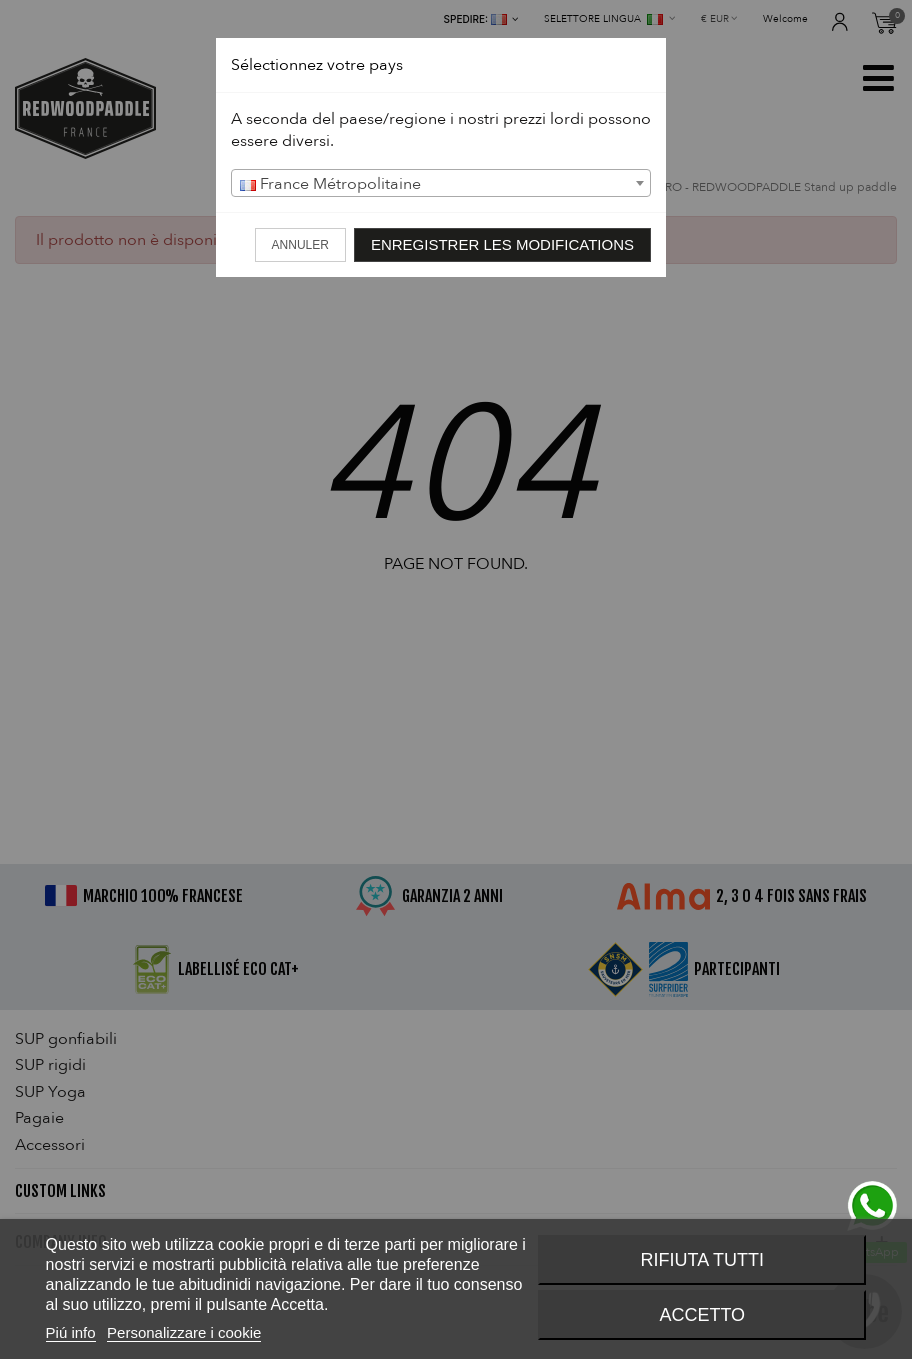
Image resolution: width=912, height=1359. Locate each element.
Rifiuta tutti (702, 1260)
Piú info (71, 1332)
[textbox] (441, 184)
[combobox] (441, 183)
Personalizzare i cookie (184, 1332)
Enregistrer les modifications (502, 244)
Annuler (300, 245)
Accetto (702, 1315)
